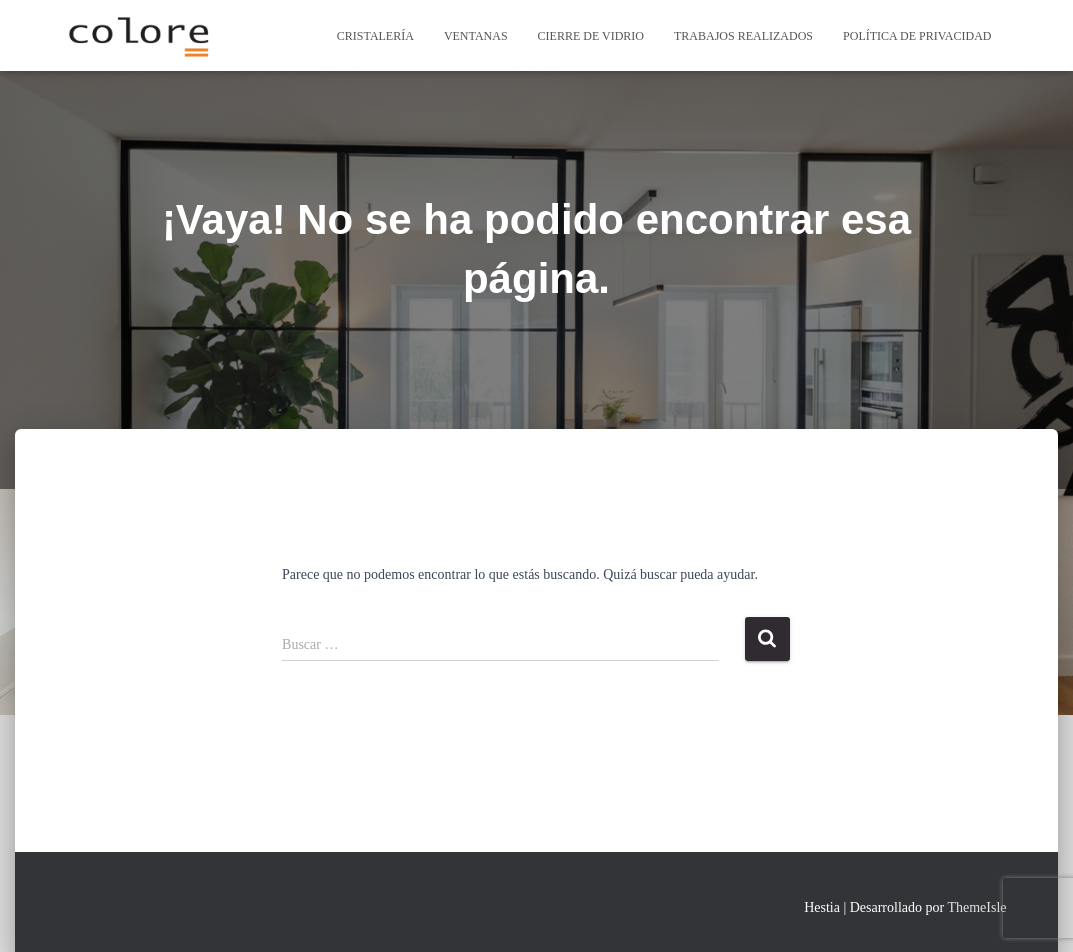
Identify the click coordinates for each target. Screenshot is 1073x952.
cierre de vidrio (591, 36)
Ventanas (476, 36)
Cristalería (375, 36)
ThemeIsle (976, 907)
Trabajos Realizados (743, 36)
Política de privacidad (917, 36)
